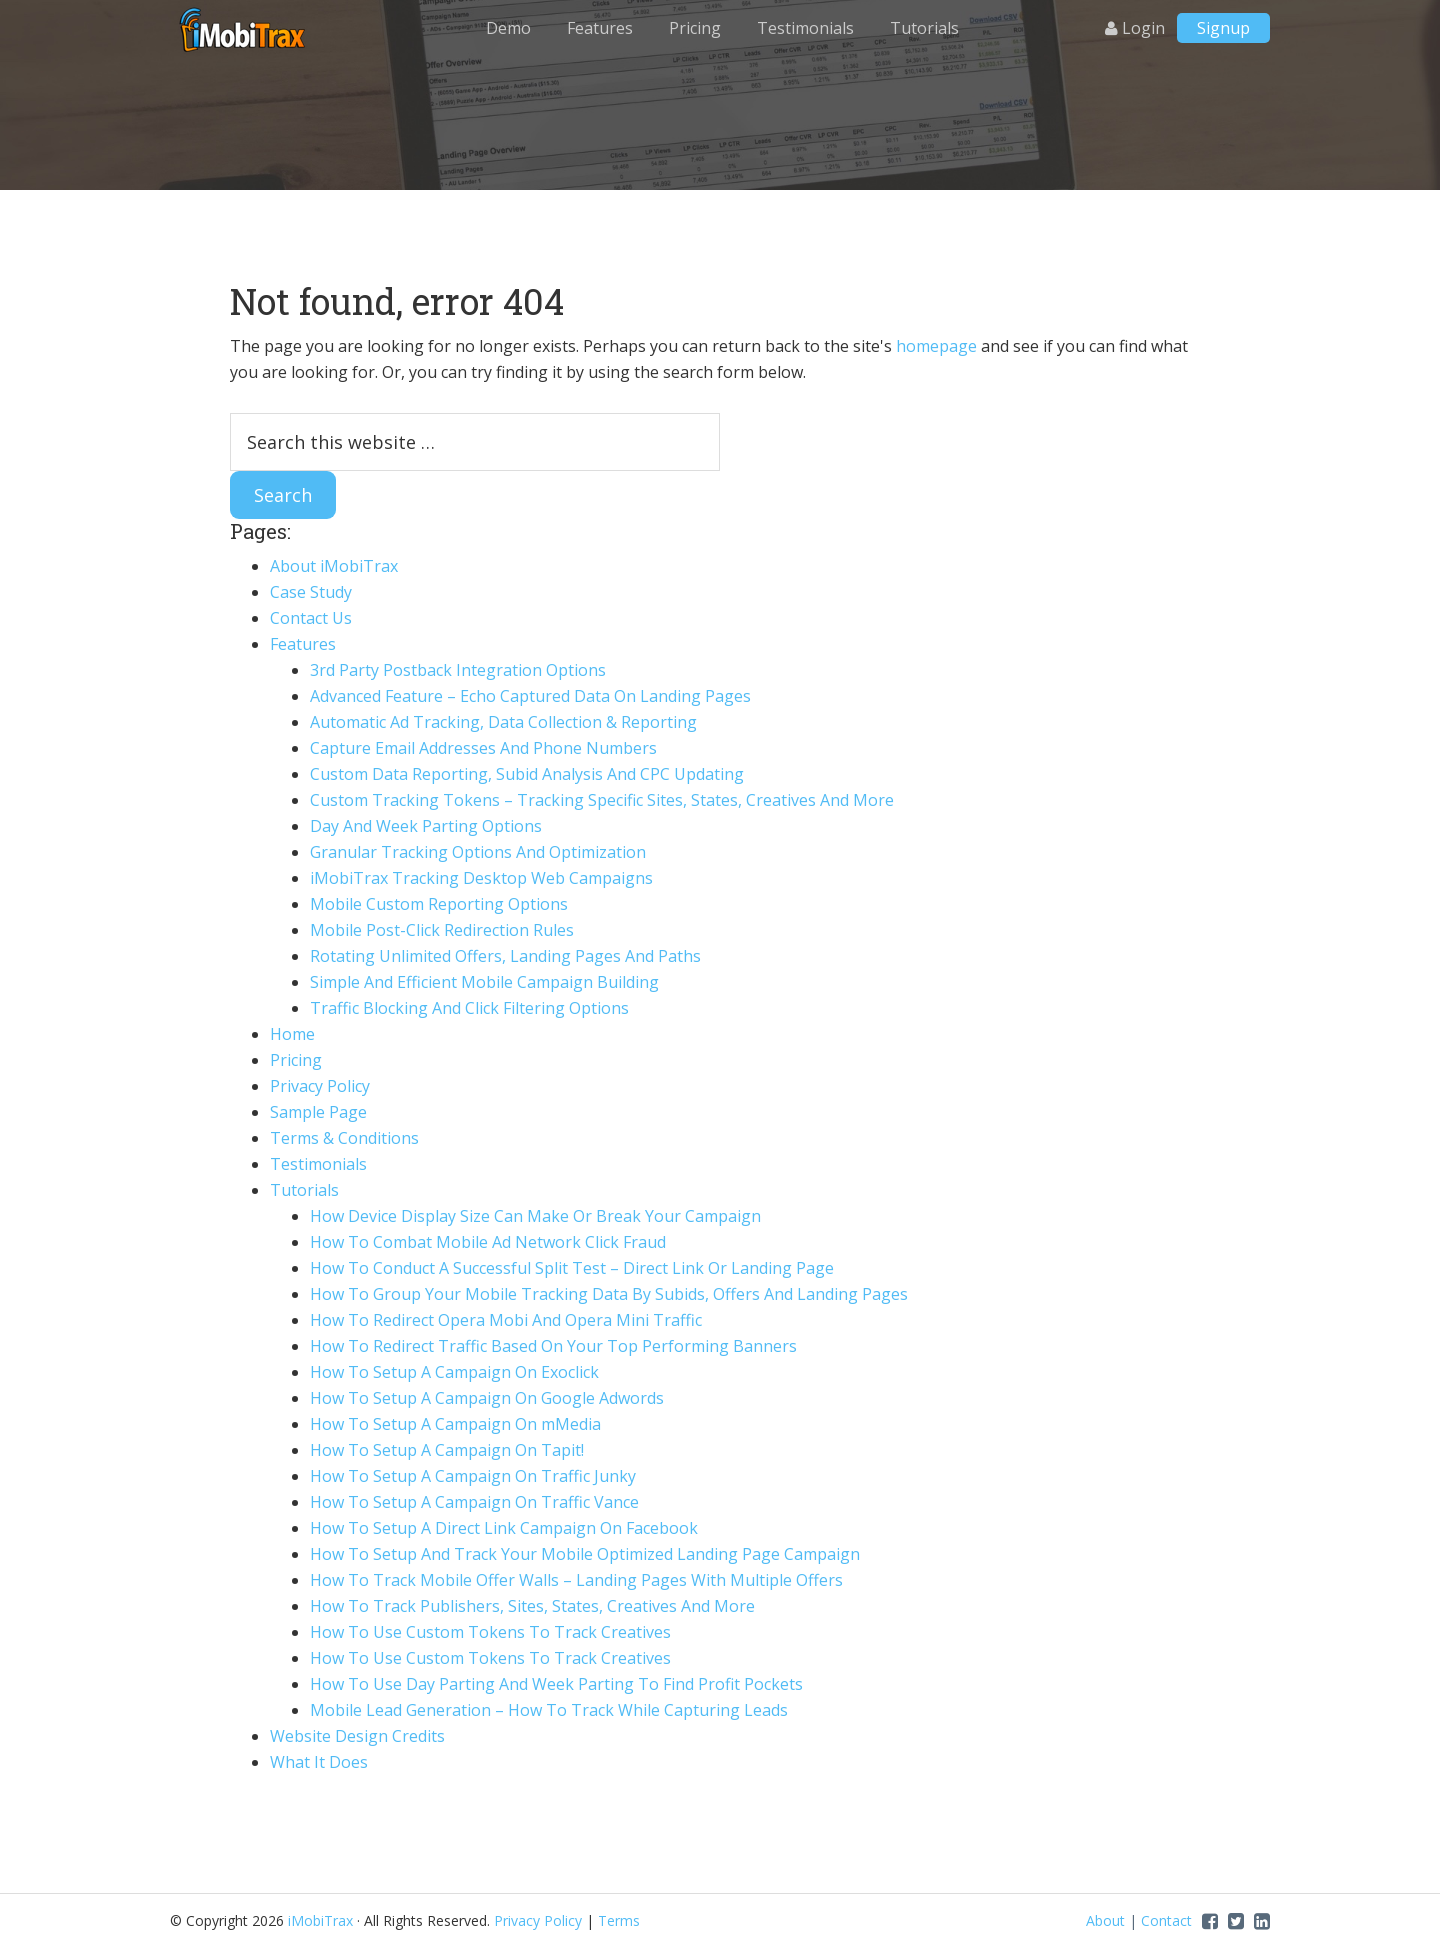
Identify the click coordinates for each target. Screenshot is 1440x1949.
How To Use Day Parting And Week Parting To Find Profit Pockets (556, 1684)
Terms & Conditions (344, 1138)
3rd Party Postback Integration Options (458, 670)
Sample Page (318, 1112)
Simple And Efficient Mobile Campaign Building (484, 982)
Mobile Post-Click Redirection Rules (442, 930)
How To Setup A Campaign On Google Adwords (487, 1398)
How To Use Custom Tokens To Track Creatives (490, 1632)
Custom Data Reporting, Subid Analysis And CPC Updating (527, 774)
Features (303, 644)
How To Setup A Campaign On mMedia (455, 1424)
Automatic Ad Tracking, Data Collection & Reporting (503, 722)
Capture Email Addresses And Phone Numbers (483, 748)
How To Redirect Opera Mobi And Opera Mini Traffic (506, 1320)
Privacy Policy (320, 1086)
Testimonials (318, 1164)
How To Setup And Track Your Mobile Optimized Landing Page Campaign (585, 1554)
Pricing (296, 1060)
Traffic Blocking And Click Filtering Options (469, 1008)
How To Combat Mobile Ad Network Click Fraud (488, 1242)
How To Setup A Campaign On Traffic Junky (473, 1476)
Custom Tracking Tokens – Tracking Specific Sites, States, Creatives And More (602, 800)
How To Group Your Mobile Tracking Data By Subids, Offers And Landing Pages (609, 1294)
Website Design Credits (357, 1736)
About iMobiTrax (334, 566)
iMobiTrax (245, 30)
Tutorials (304, 1190)
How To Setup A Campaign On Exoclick (454, 1372)
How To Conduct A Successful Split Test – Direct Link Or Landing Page (572, 1268)
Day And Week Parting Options (426, 826)
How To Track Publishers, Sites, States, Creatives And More (532, 1606)
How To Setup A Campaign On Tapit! (447, 1450)
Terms (619, 1920)
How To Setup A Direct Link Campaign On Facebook (504, 1528)
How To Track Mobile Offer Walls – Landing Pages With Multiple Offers (576, 1580)
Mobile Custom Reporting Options (439, 904)
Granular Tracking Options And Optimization (478, 852)
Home (292, 1034)
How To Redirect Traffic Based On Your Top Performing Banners (553, 1346)
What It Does (319, 1762)
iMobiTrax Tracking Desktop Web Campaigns (481, 878)
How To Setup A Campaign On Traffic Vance (474, 1502)
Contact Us (311, 618)
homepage (936, 346)
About (1105, 1920)
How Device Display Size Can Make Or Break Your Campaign (535, 1216)
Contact (1166, 1920)
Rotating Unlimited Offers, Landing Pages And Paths (505, 956)
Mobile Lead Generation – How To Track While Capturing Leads (549, 1710)
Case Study (311, 592)
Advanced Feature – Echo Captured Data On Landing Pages (530, 696)
